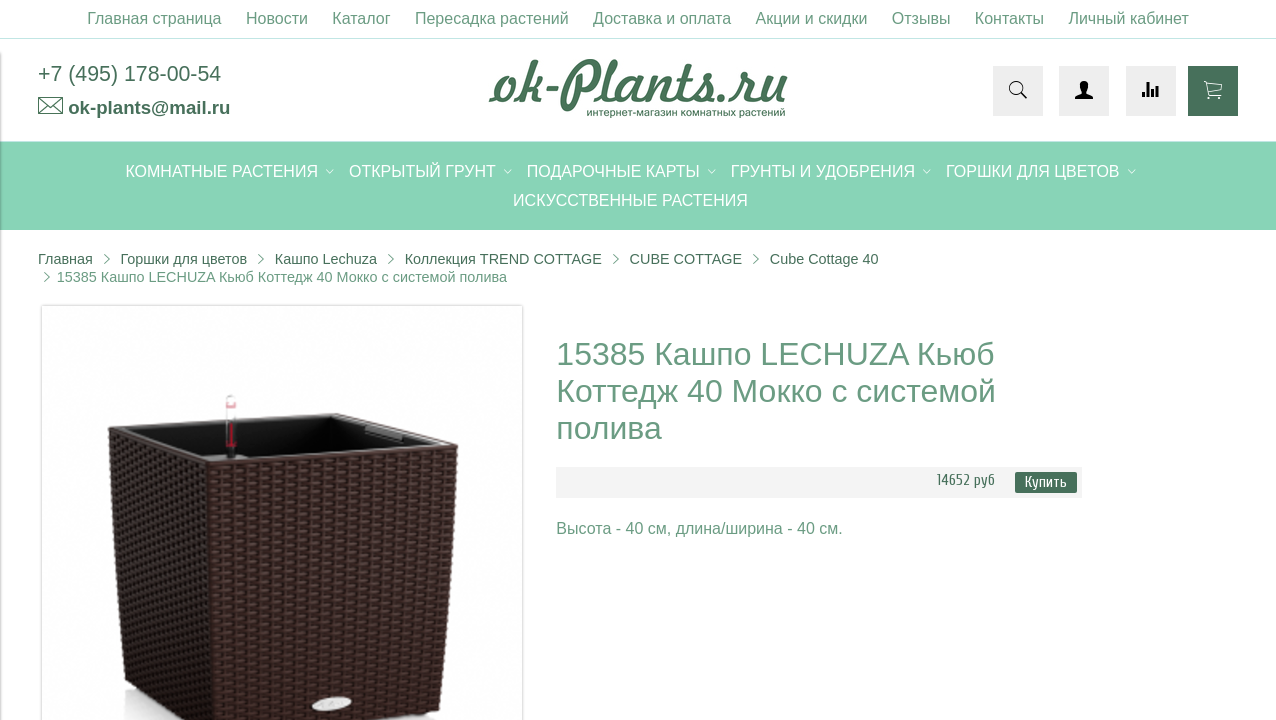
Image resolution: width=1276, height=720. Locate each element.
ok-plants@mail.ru (149, 107)
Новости (277, 18)
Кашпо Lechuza (326, 259)
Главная (65, 259)
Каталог (361, 18)
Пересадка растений (492, 18)
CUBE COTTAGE (686, 259)
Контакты (1009, 18)
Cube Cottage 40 (824, 259)
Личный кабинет (1128, 18)
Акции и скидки (812, 18)
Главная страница (154, 18)
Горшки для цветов (183, 259)
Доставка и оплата (662, 18)
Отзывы (921, 18)
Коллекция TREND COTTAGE (503, 259)
